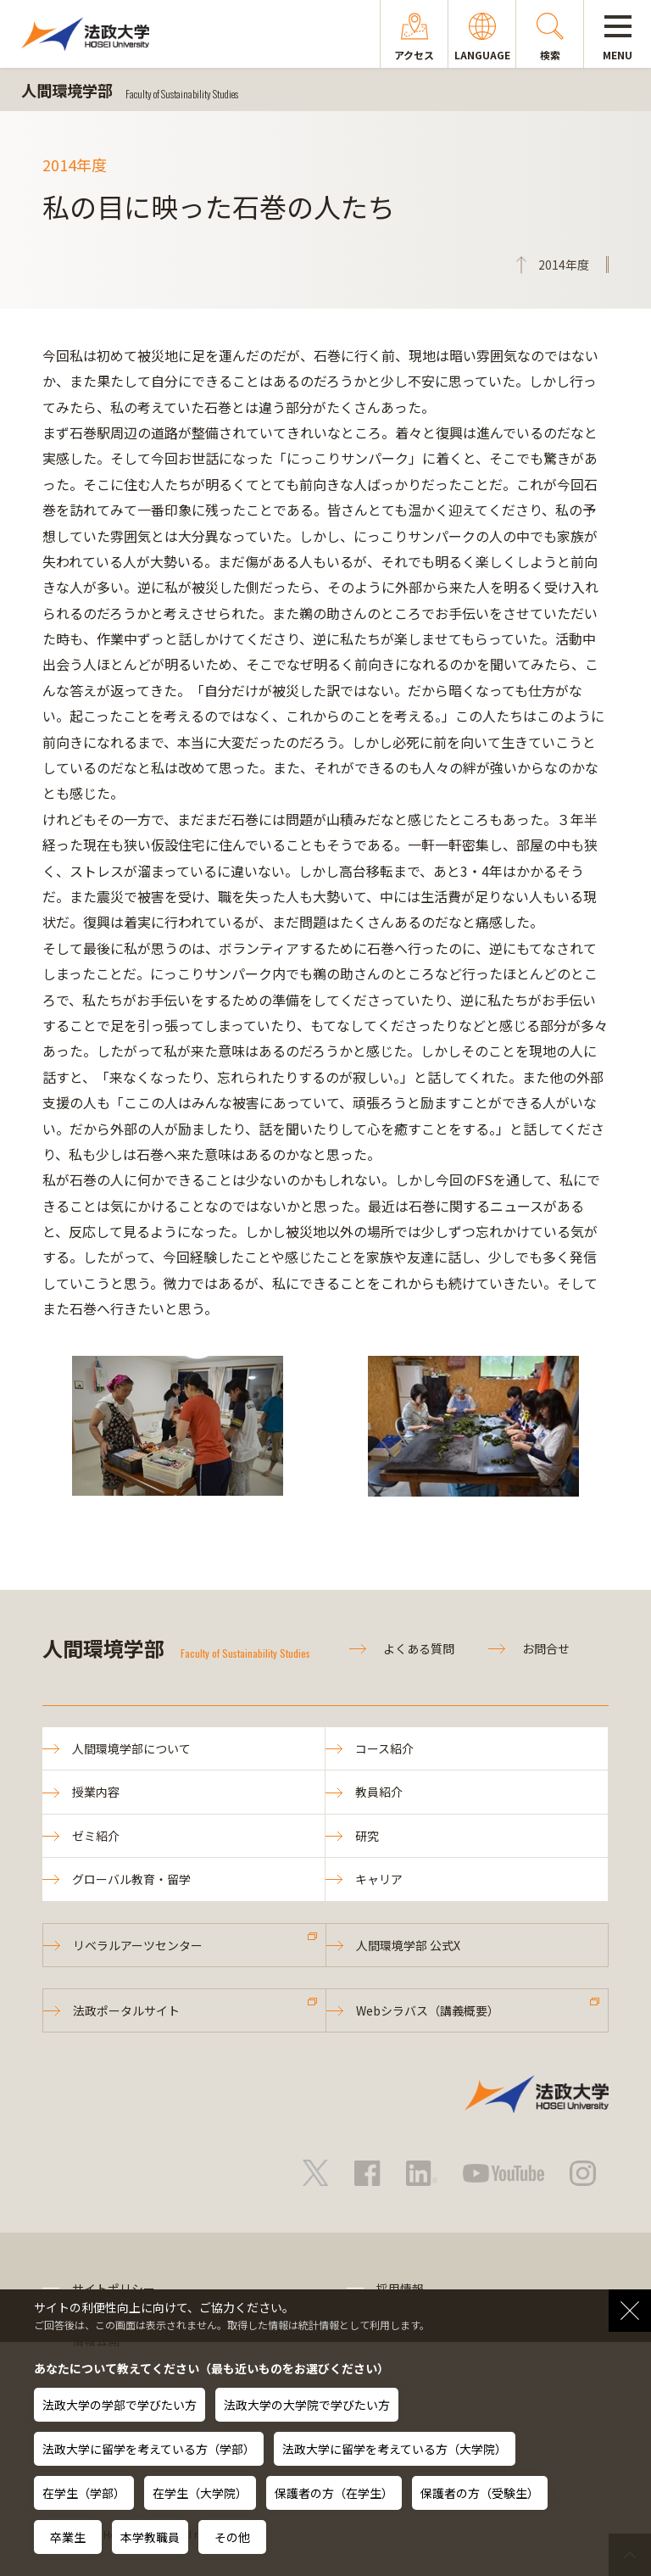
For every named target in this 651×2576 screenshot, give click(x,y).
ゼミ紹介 (96, 1835)
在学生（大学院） (200, 2492)
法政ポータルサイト (126, 2010)
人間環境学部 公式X (408, 1945)
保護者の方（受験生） (479, 2492)
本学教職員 (150, 2537)
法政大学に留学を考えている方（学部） (148, 2448)
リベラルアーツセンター (138, 1945)
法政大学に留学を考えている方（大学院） (394, 2448)
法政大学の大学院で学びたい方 (307, 2404)
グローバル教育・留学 (131, 1879)
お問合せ (546, 1648)
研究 (367, 1835)
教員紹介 (379, 1791)
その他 (232, 2537)
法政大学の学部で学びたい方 (119, 2404)
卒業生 (68, 2537)
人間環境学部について (131, 1748)
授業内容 (96, 1791)
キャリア (379, 1879)
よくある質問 (418, 1648)
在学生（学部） (83, 2492)
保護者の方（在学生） (334, 2492)
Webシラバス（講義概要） (427, 2010)
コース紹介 (384, 1748)
